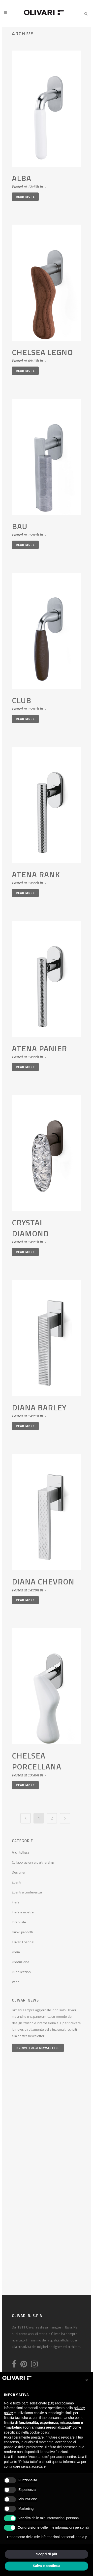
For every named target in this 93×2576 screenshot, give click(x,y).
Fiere (16, 1902)
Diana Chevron (43, 1581)
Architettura (20, 1852)
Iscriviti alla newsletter (38, 2047)
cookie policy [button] (39, 2432)
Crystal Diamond (30, 1227)
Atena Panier (39, 1048)
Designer (19, 1872)
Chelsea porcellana (36, 1761)
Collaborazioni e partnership (33, 1862)
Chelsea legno (42, 352)
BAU (19, 526)
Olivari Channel (23, 1942)
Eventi (16, 1882)
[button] (87, 2380)
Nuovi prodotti (22, 1932)
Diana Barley (39, 1407)
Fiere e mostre (23, 1912)
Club (21, 700)
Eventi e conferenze (27, 1892)
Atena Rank (36, 874)
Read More (25, 196)
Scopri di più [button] (46, 2554)
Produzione (20, 1961)
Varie (16, 1981)
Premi (16, 1951)
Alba (21, 178)
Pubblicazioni (21, 1971)
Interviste (19, 1922)
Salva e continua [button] (46, 2566)
